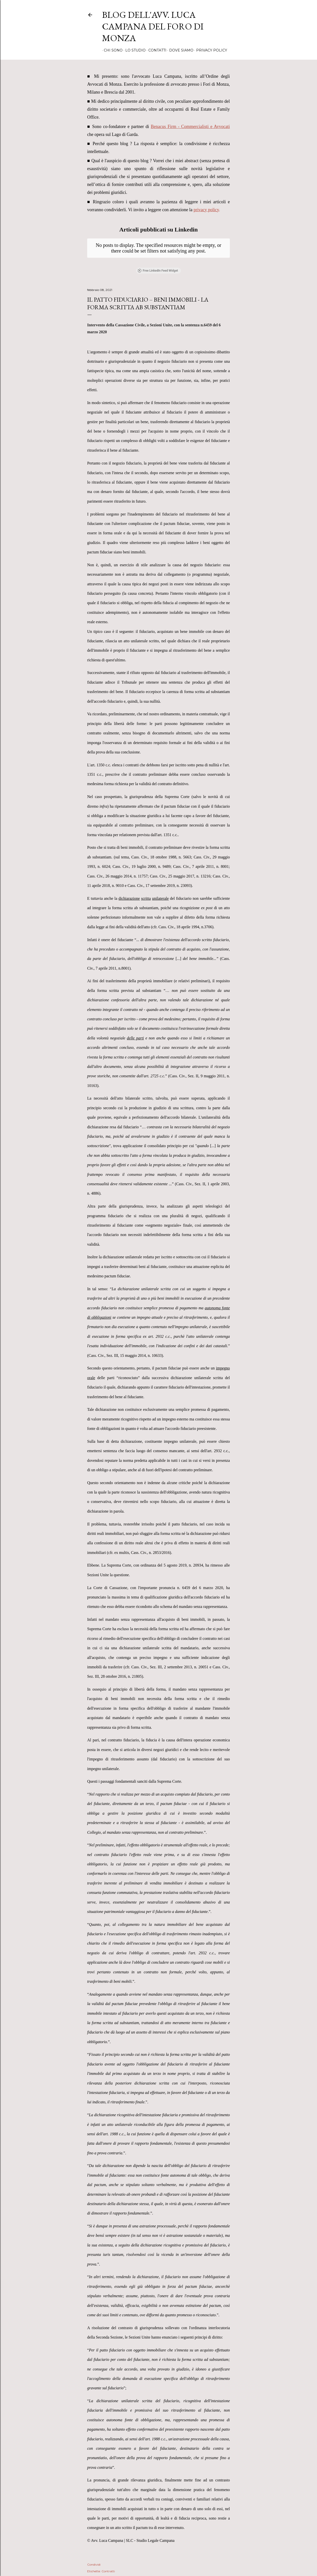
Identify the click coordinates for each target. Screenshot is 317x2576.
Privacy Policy (209, 50)
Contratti (108, 2571)
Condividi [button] (94, 2564)
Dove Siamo (179, 50)
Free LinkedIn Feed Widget (157, 271)
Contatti (156, 50)
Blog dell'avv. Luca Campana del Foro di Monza (153, 26)
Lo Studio (134, 50)
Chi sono (111, 50)
